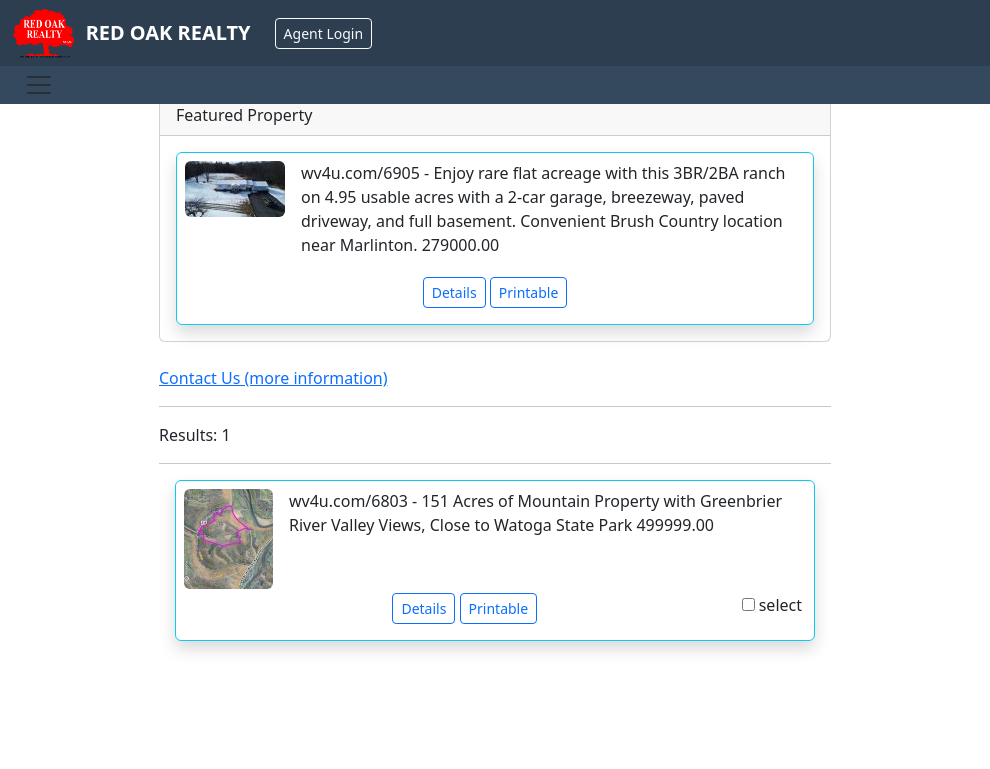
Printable (529, 292)
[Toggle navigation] (39, 85)
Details (454, 292)
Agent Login (323, 33)
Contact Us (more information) (273, 378)
